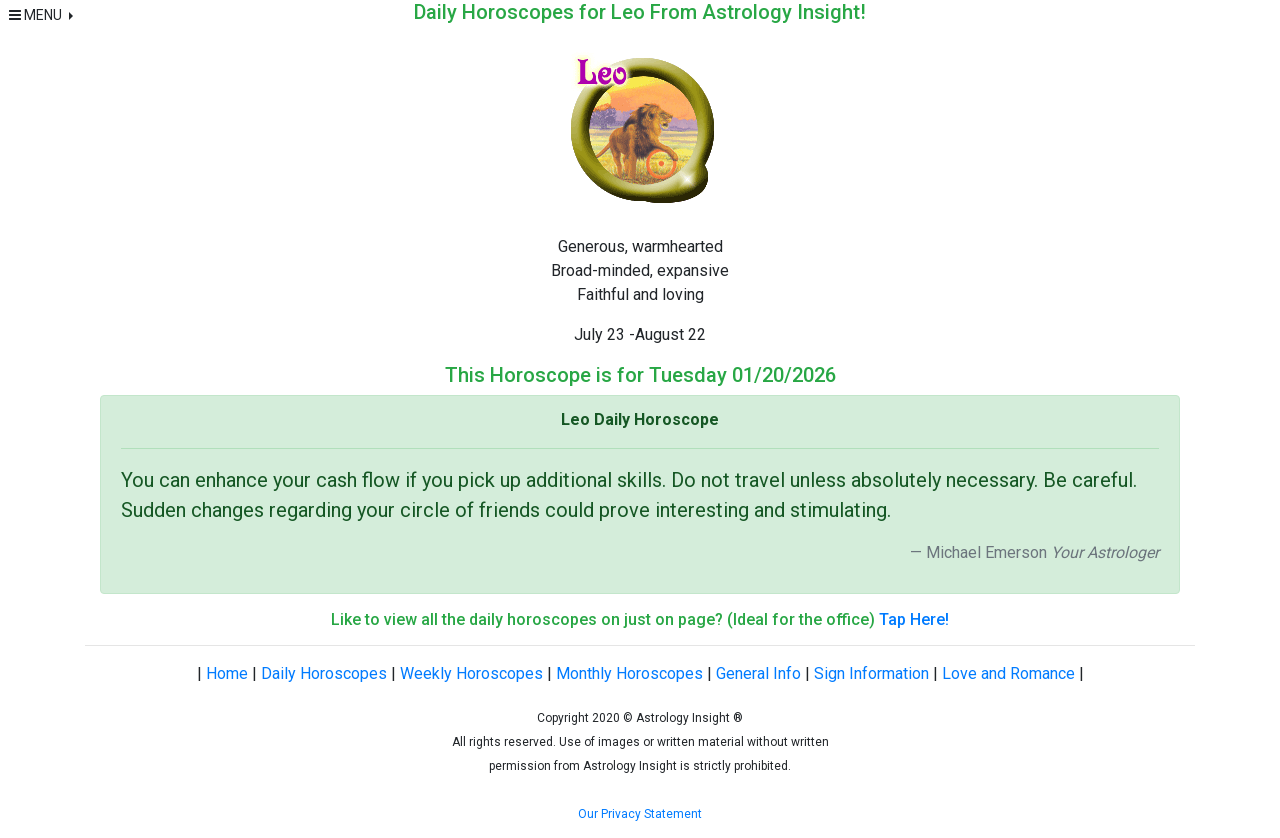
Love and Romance (1008, 673)
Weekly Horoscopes (471, 673)
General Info (758, 673)
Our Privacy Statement (640, 814)
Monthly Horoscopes (629, 673)
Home (227, 673)
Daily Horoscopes (324, 673)
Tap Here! (914, 619)
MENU (37, 15)
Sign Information (871, 673)
